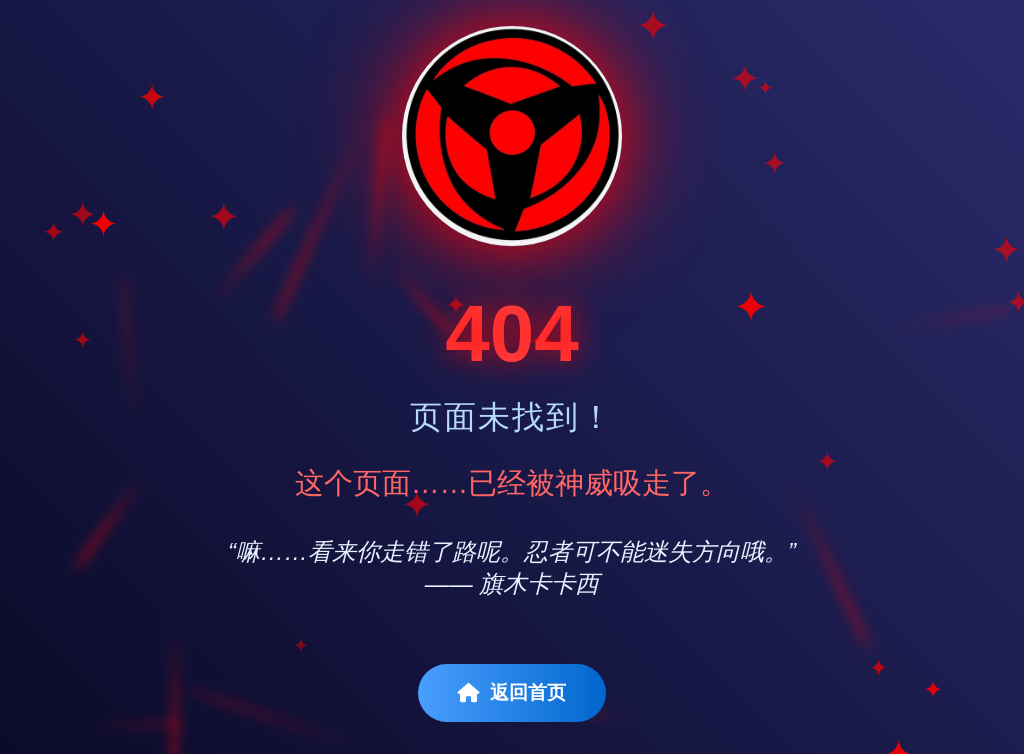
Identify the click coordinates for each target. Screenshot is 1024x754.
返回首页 (512, 692)
